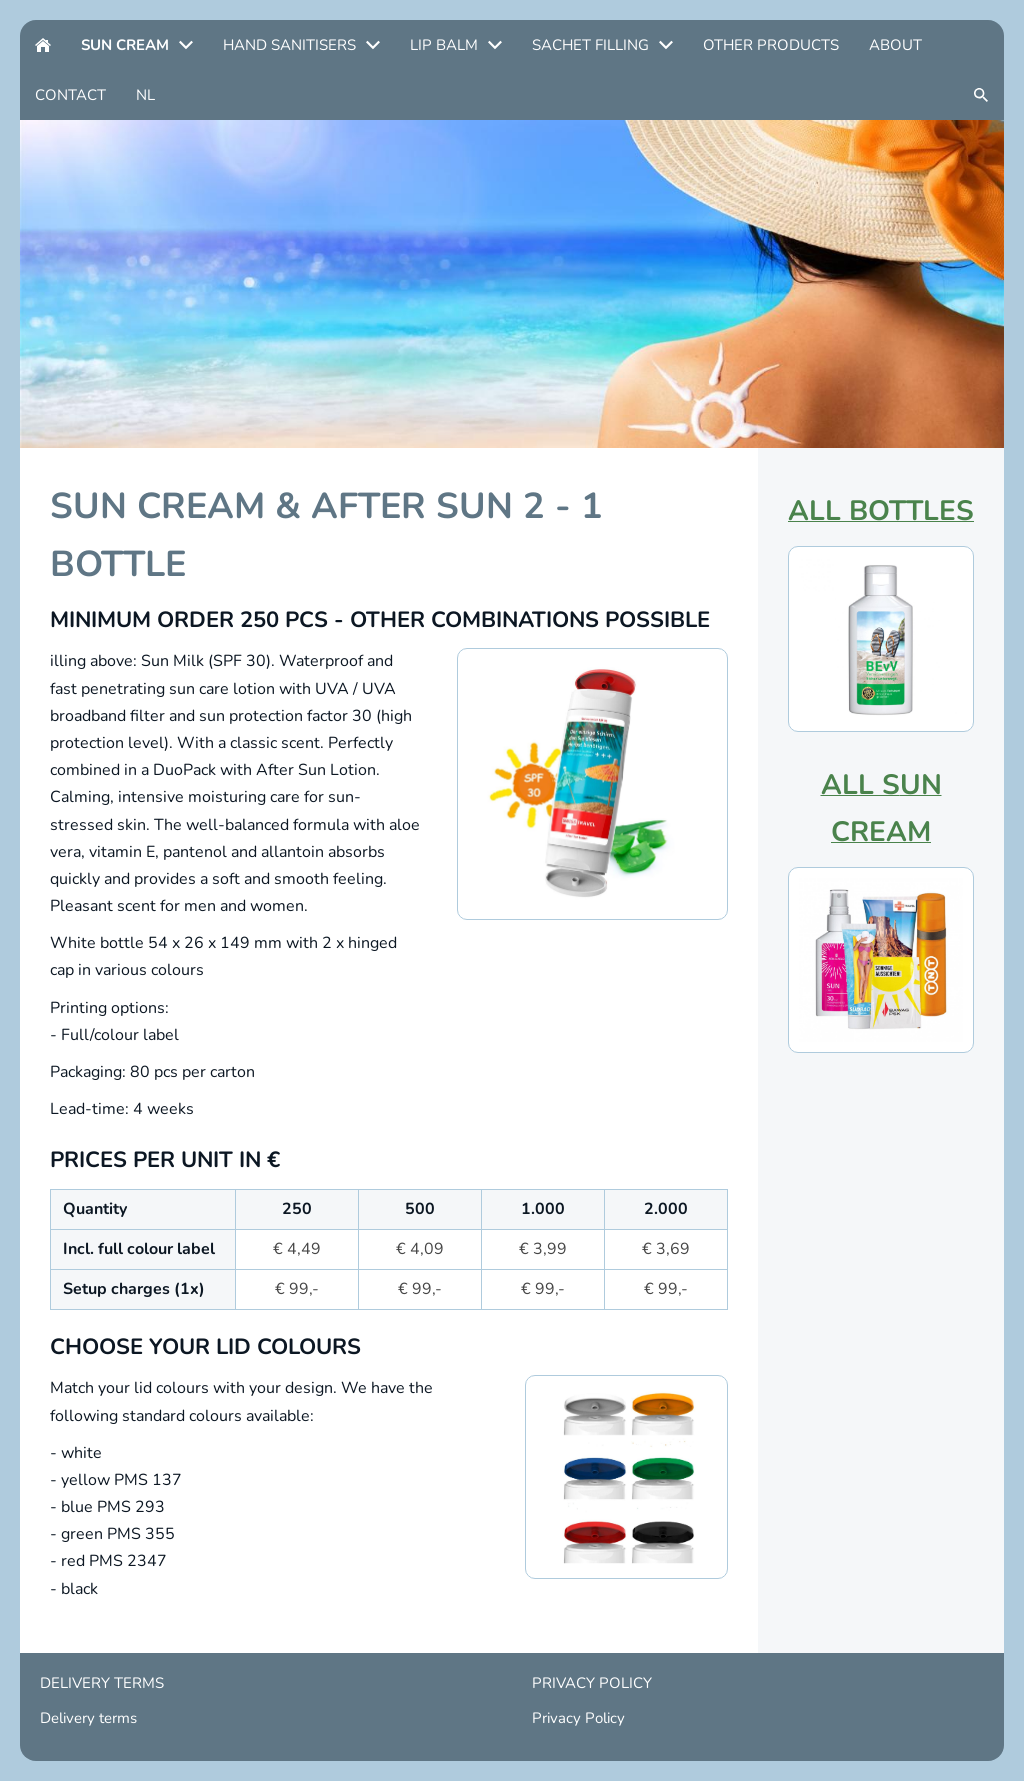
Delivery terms (88, 1718)
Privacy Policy (578, 1718)
